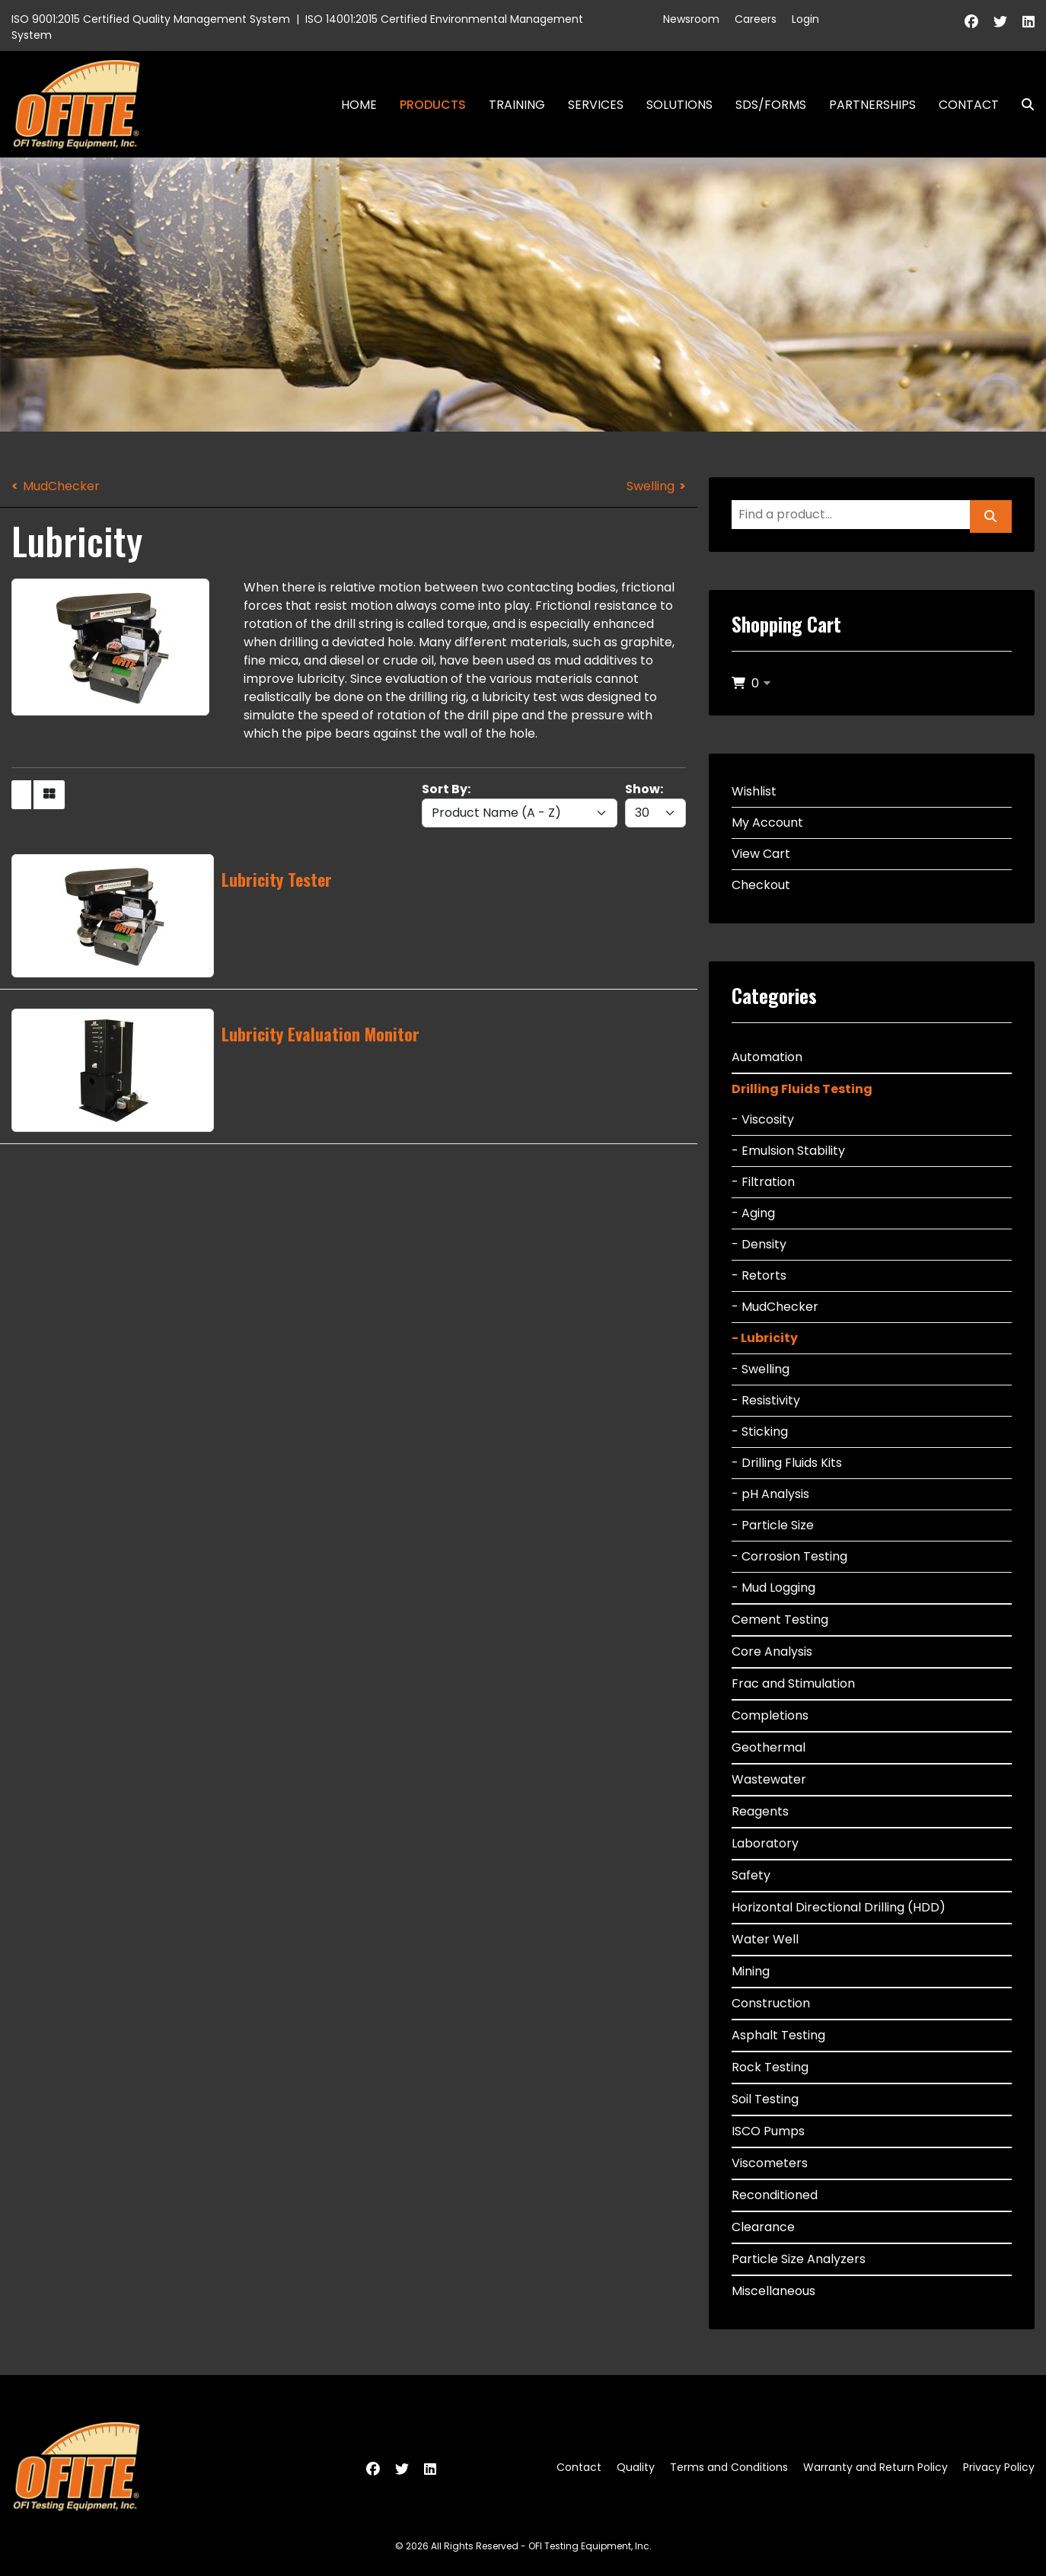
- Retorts (759, 1275)
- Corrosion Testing (789, 1556)
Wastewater (769, 1779)
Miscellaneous (773, 2291)
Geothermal (768, 1747)
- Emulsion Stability (788, 1150)
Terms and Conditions (729, 2467)
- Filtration (763, 1182)
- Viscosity (763, 1119)
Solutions (679, 104)
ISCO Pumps (768, 2131)
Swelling (650, 486)
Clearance (763, 2227)
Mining (751, 1971)
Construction (771, 2003)
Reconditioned (775, 2195)
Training (517, 104)
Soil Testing (765, 2099)
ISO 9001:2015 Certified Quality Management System (150, 19)
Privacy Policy (999, 2467)
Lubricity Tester (277, 879)
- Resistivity (766, 1400)
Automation (767, 1057)
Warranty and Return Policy (875, 2467)
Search (1021, 104)
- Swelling (760, 1369)
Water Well (765, 1939)
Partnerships (872, 104)
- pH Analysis (770, 1494)
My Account (767, 822)
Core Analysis (772, 1651)
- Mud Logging (773, 1587)
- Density (759, 1244)
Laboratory (765, 1843)
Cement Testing (780, 1619)
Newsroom (691, 19)
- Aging (753, 1213)
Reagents (760, 1811)
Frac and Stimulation (793, 1683)
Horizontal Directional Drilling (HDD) (839, 1907)
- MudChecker (775, 1306)
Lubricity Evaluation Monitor (320, 1034)
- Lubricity (765, 1338)
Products (433, 104)
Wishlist (754, 791)
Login (805, 19)
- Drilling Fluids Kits (787, 1462)
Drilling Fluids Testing (802, 1089)
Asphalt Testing (778, 2035)
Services (595, 104)
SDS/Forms (770, 104)
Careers (756, 19)
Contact (969, 104)
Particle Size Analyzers (799, 2259)
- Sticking (760, 1431)
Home (359, 104)
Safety (751, 1875)
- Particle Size (773, 1525)
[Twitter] (1000, 21)
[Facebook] (971, 21)
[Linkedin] (1028, 21)
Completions (770, 1715)
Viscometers (770, 2163)
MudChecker (61, 486)
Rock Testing (770, 2067)
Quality (636, 2467)
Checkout (761, 885)
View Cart (761, 853)
